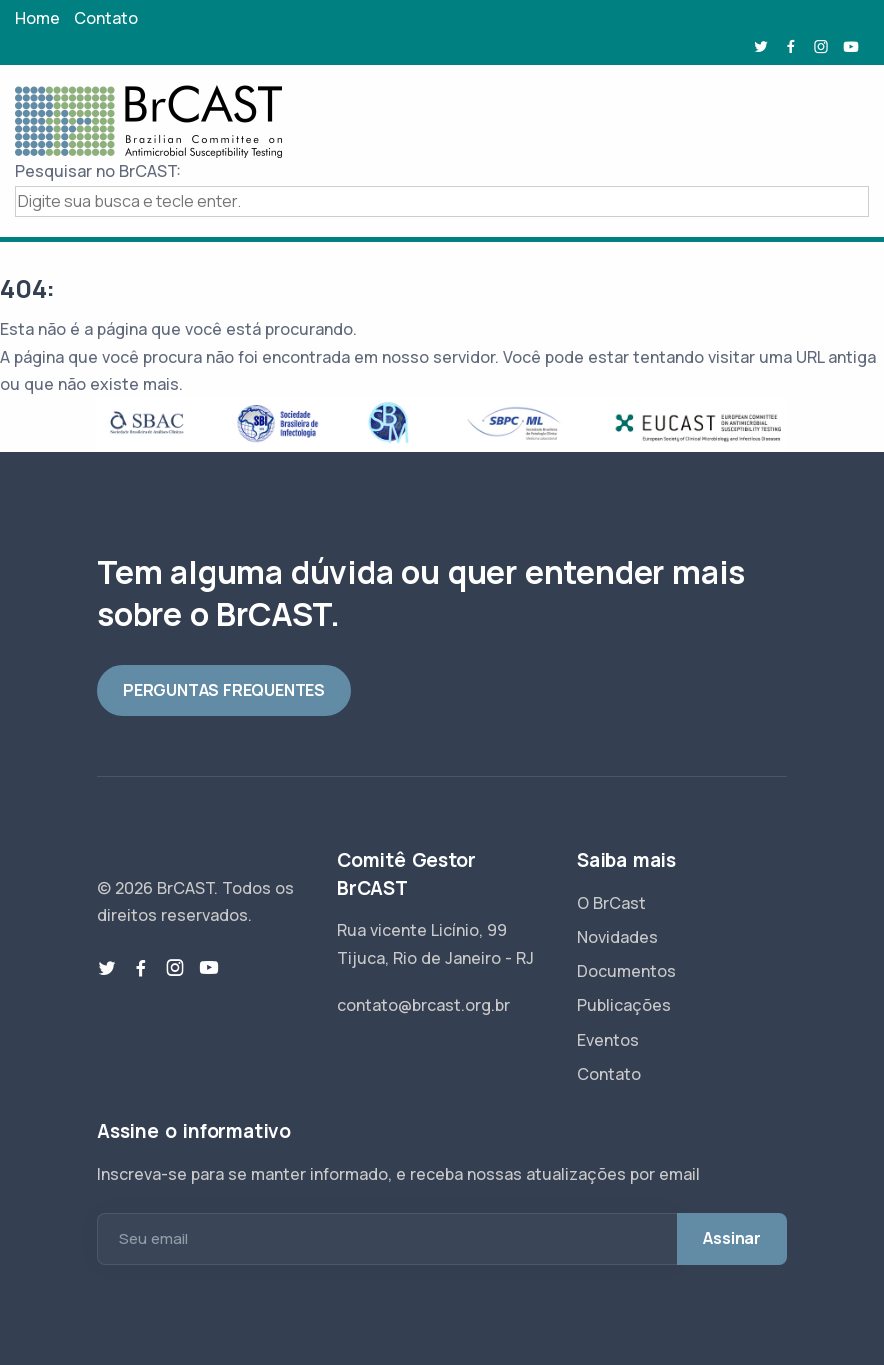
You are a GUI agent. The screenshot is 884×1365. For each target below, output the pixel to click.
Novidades (617, 937)
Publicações (624, 1005)
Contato (106, 18)
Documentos (626, 971)
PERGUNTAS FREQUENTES (224, 690)
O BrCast (611, 903)
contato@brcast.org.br (423, 1005)
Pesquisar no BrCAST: (98, 171)
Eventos (608, 1040)
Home (37, 18)
